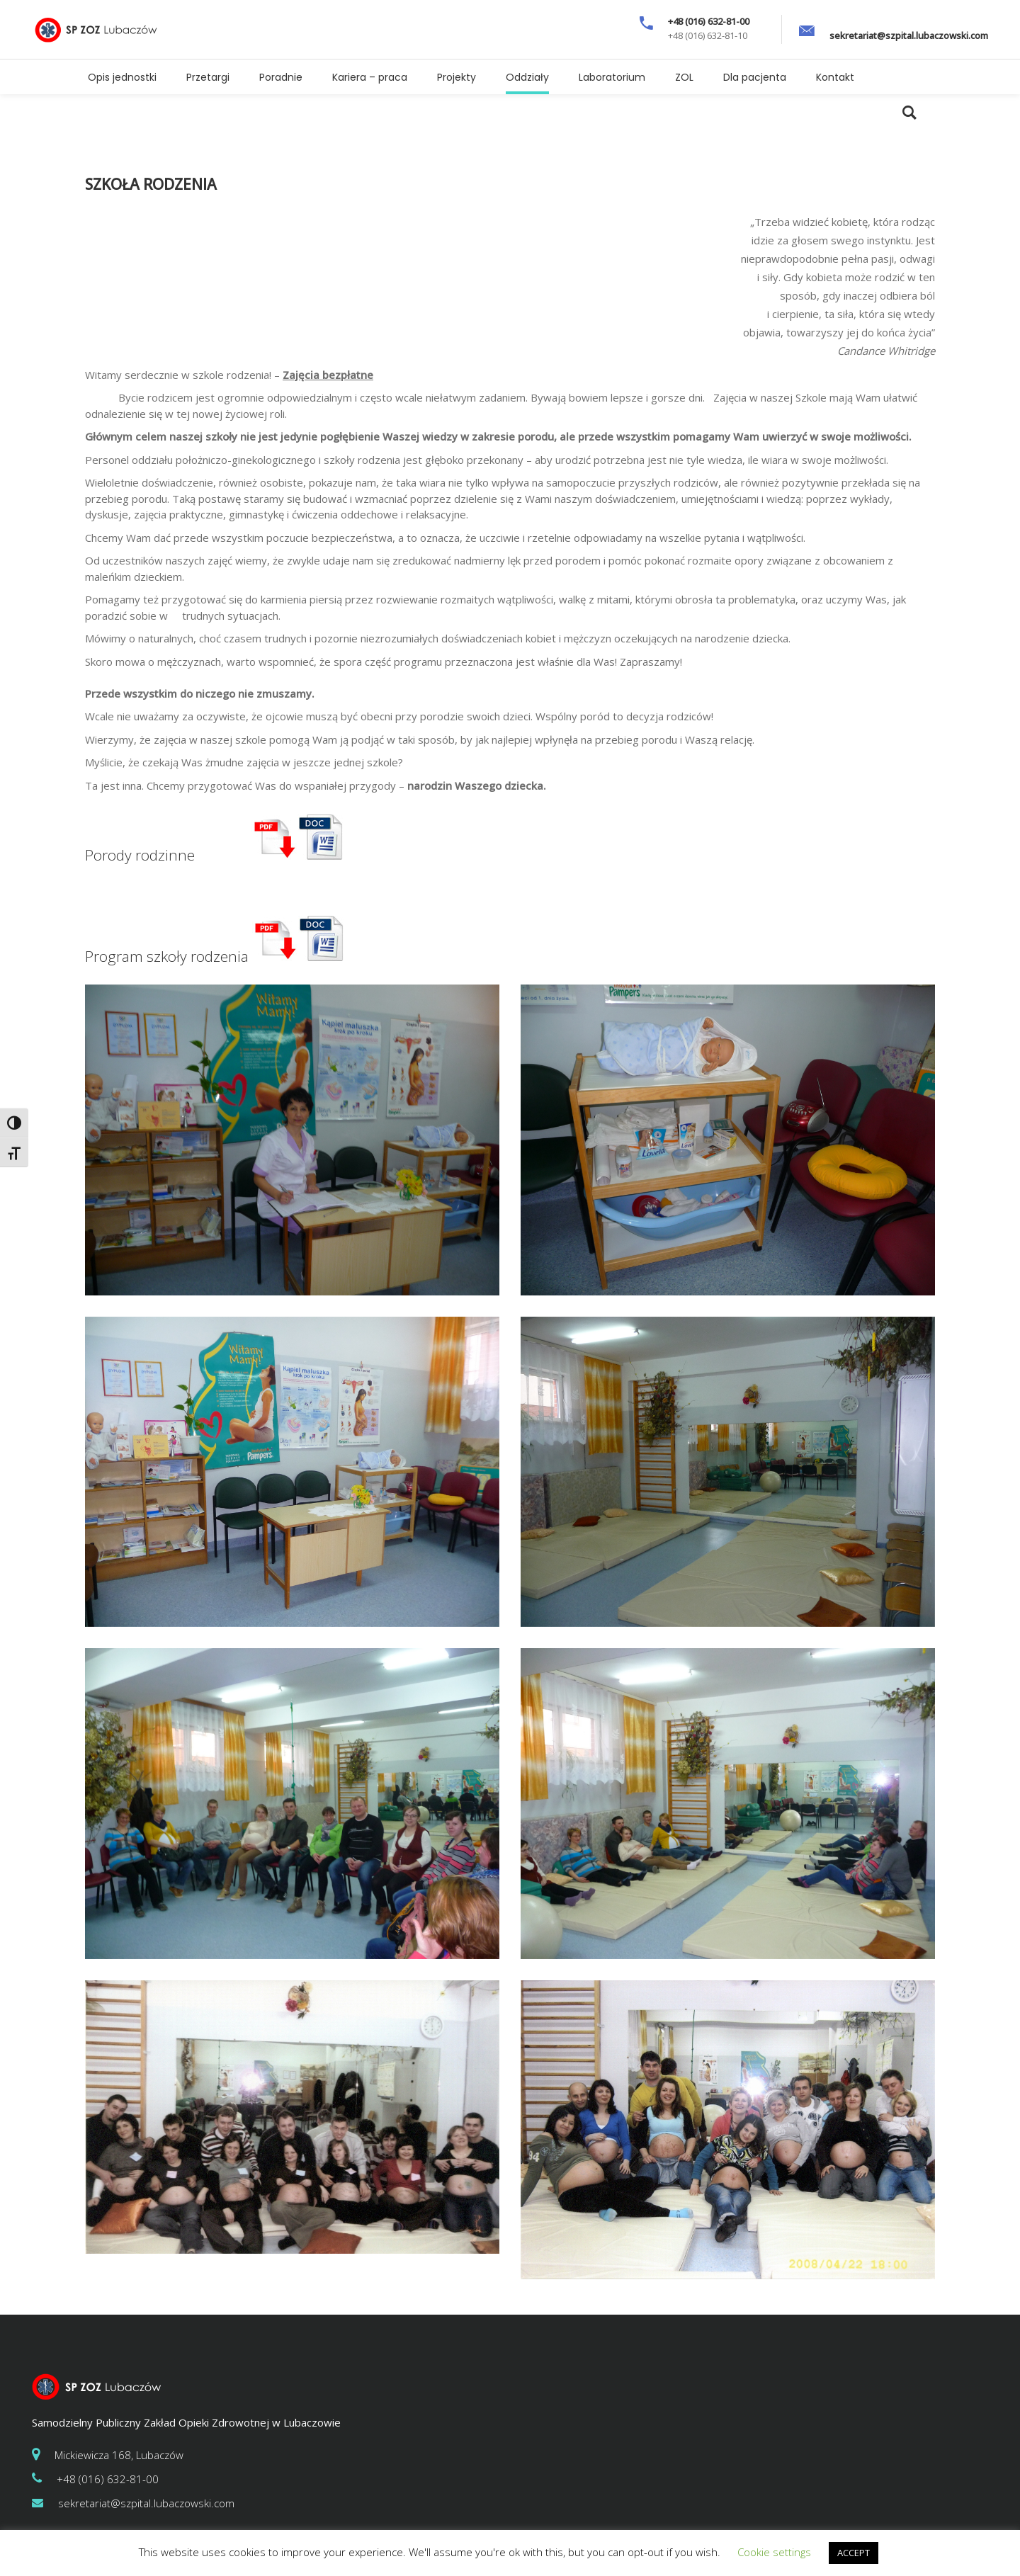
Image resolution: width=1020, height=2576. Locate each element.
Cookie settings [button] (774, 2552)
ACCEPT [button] (853, 2552)
